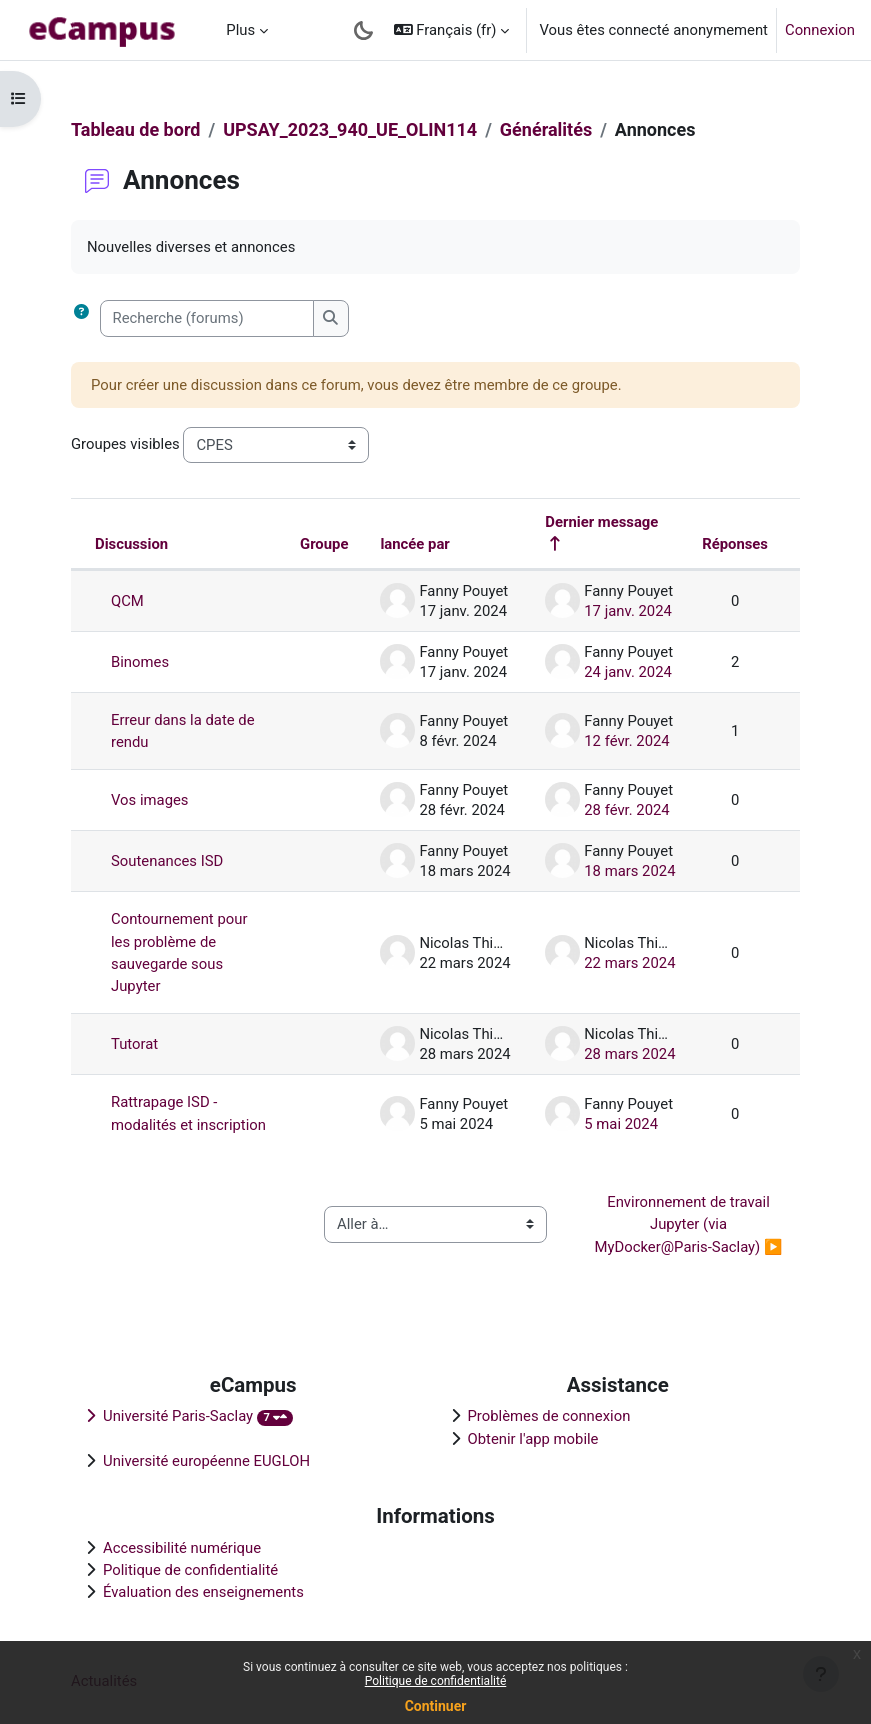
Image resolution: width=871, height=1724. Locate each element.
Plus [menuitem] (240, 30)
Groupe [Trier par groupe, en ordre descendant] (324, 544)
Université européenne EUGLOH (206, 1461)
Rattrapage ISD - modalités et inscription (188, 1113)
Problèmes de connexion (549, 1416)
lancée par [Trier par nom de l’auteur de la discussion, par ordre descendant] (414, 544)
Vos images (150, 800)
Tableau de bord (135, 129)
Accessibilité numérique (182, 1548)
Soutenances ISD (167, 861)
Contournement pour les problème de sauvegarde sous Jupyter (179, 952)
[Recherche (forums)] (207, 318)
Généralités (546, 129)
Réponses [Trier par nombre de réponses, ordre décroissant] (735, 544)
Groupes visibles (125, 444)
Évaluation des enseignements (203, 1592)
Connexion (820, 30)
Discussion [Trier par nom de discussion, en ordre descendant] (131, 544)
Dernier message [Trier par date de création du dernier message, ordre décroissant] (601, 522)
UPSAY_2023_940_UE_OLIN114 (350, 129)
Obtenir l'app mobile (533, 1439)
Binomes (140, 662)
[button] (452, 30)
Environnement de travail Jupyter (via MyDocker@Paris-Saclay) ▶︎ (689, 1224)
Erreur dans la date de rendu (183, 731)
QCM (127, 601)
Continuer (436, 1706)
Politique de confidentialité (436, 1681)
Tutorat (134, 1044)
